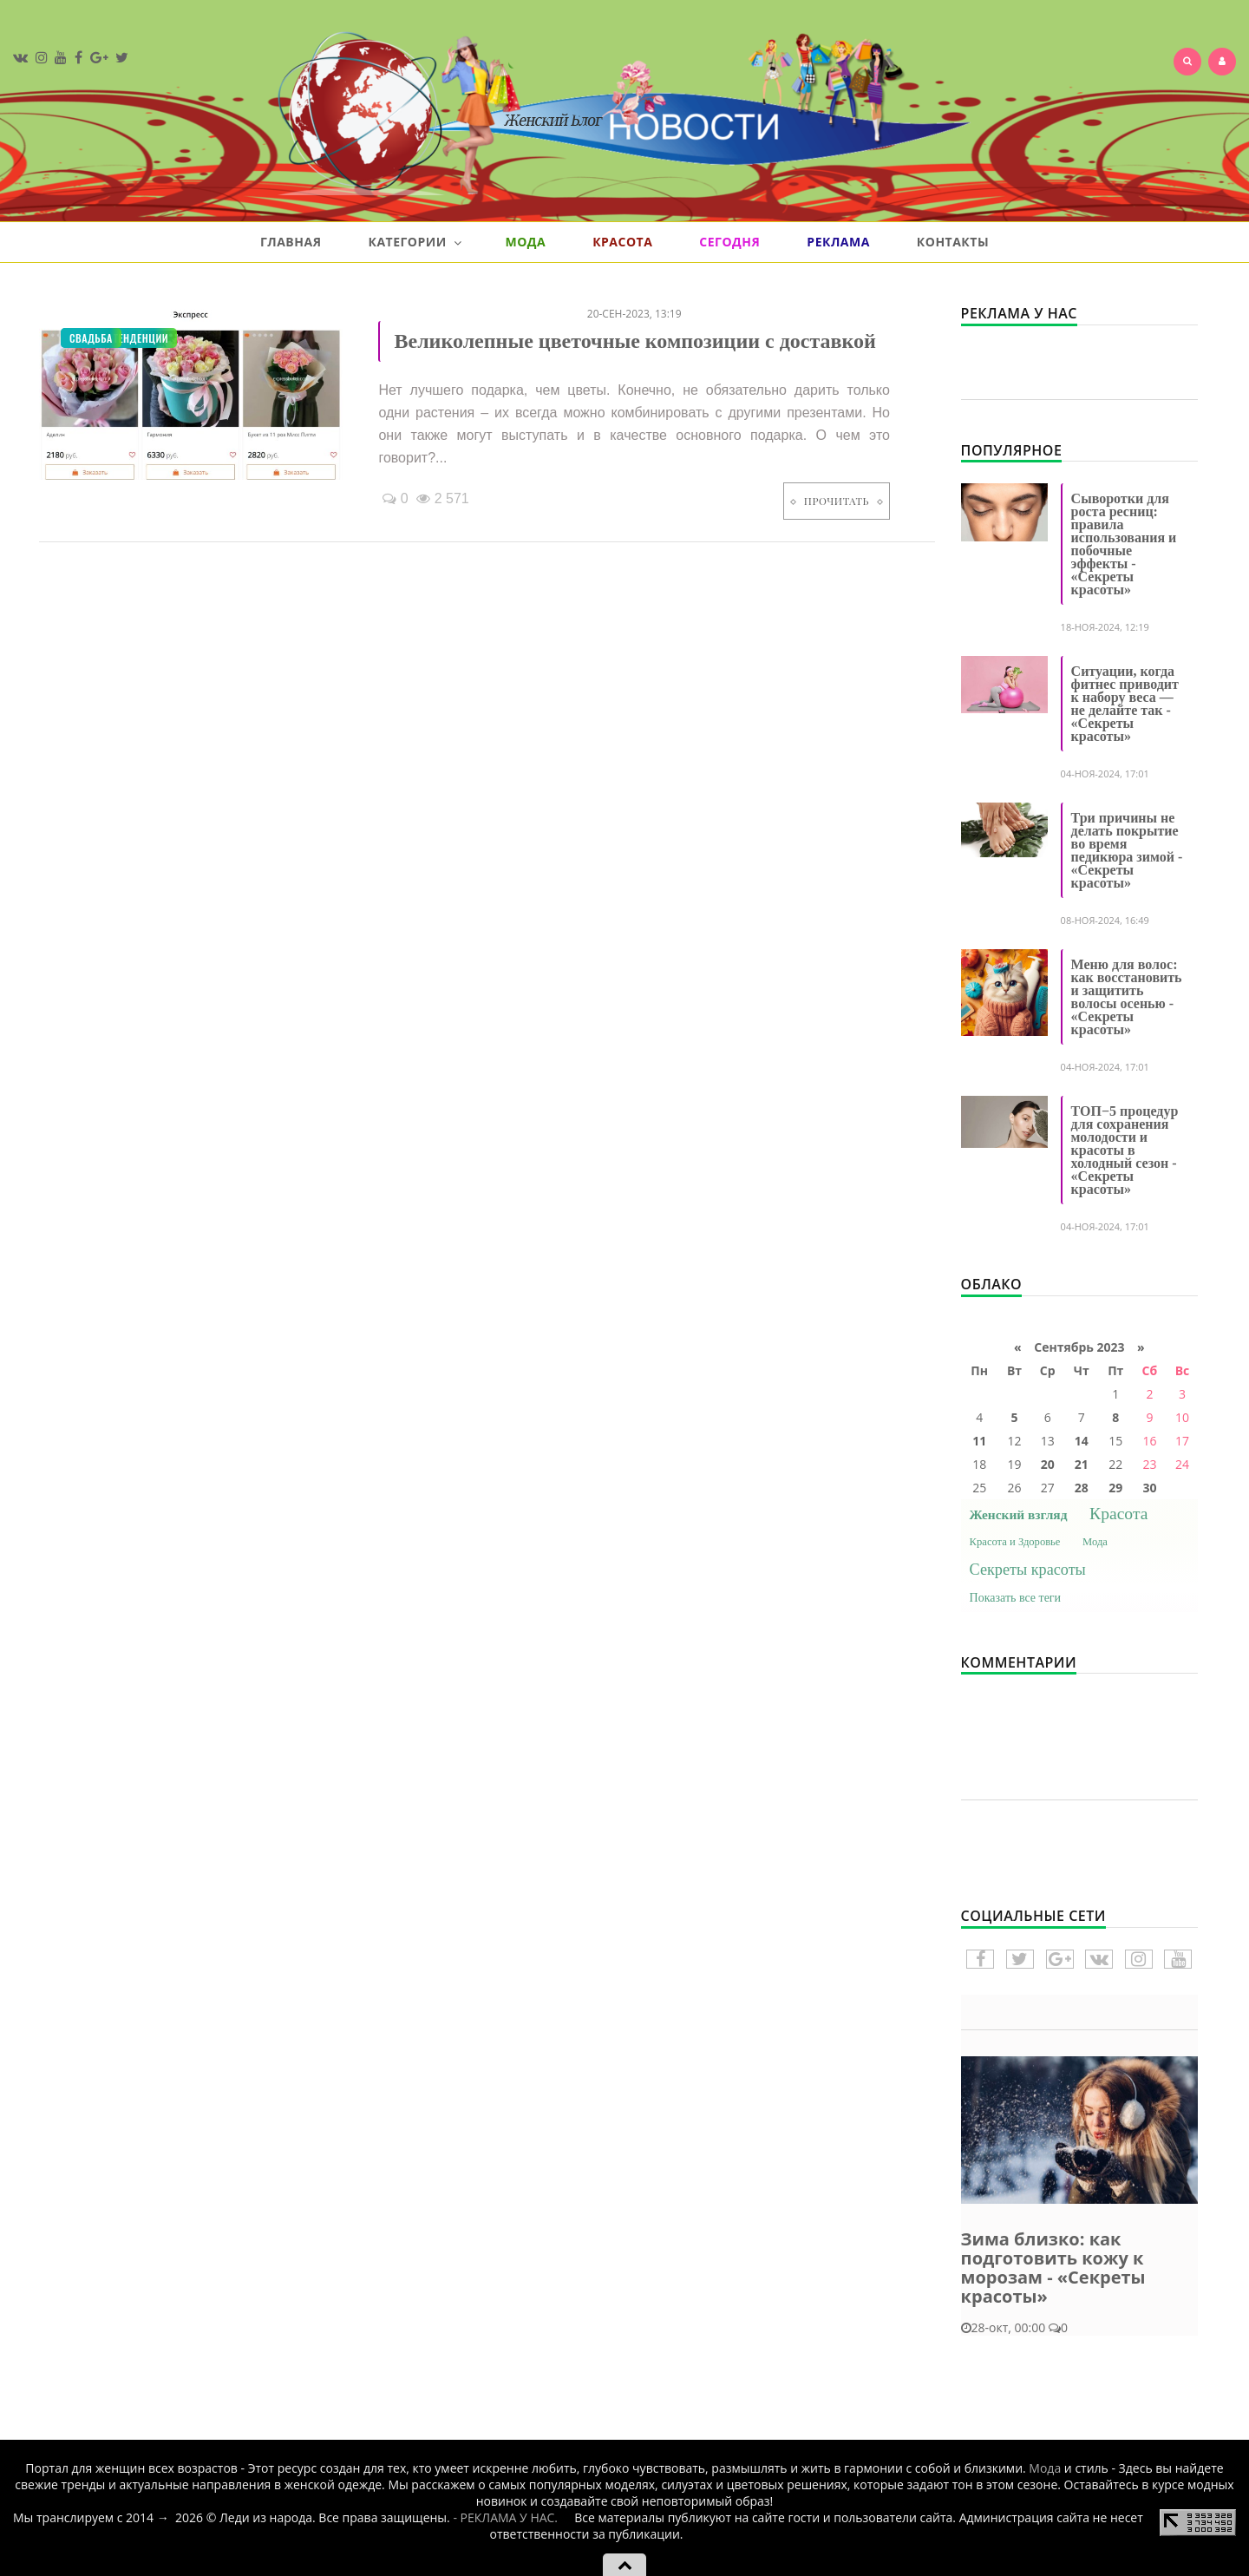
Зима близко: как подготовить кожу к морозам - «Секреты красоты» (1053, 2267)
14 (1082, 1440)
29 (1115, 1487)
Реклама (838, 241)
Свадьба (91, 338)
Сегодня (729, 241)
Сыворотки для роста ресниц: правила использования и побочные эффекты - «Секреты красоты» (1124, 544)
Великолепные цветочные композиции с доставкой (634, 341)
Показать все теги (1016, 1597)
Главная (291, 241)
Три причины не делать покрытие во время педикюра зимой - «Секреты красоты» (1127, 850)
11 (979, 1440)
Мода (525, 241)
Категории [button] (414, 242)
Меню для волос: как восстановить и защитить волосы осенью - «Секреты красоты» (1126, 997)
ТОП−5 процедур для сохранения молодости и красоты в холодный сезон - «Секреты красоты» (1125, 1150)
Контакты (953, 241)
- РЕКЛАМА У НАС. (505, 2517)
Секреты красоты (1028, 1569)
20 (1048, 1464)
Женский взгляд (1019, 1514)
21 (1082, 1464)
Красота (622, 241)
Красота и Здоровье (1015, 1542)
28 (1082, 1487)
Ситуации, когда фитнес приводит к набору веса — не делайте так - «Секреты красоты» (1125, 704)
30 (1149, 1487)
